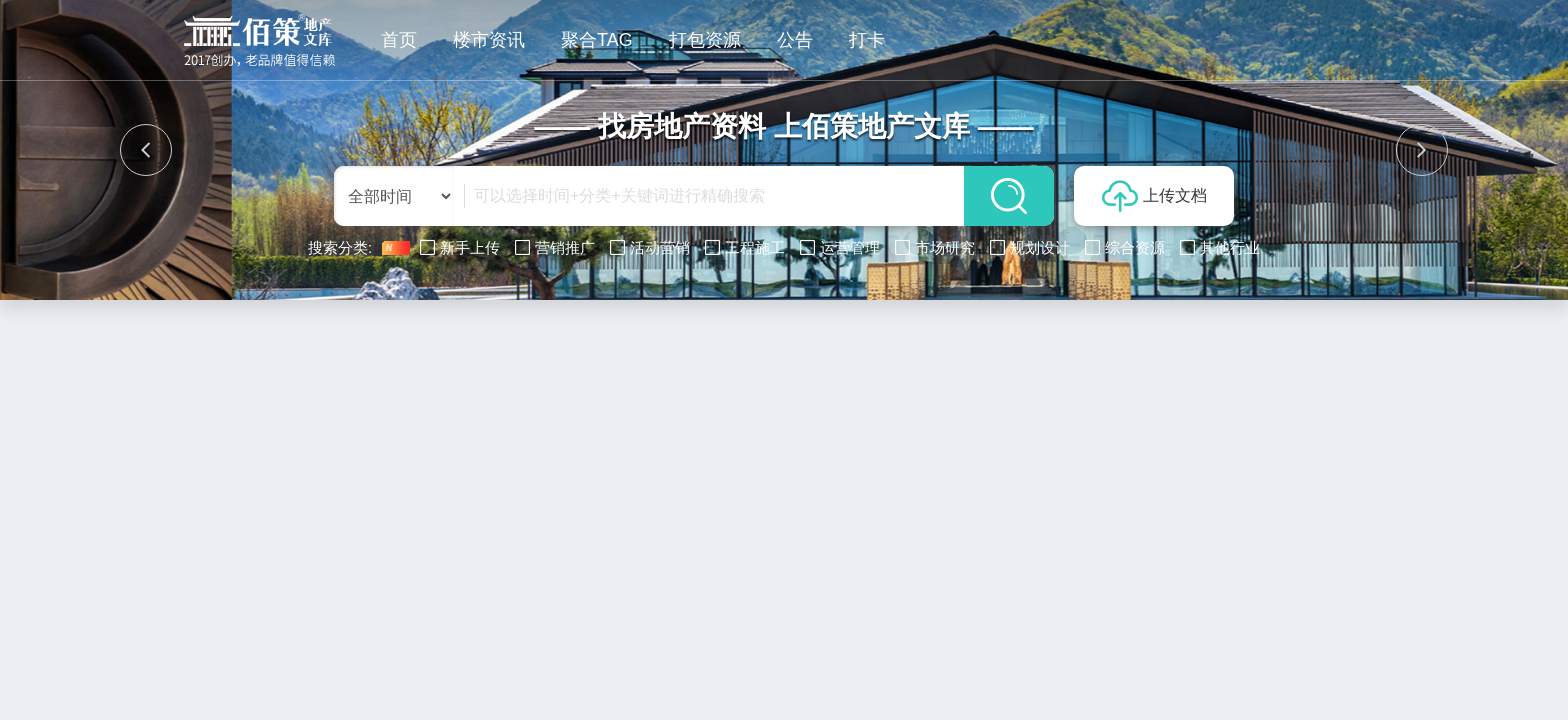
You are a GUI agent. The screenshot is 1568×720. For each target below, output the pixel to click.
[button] (146, 150)
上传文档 (1154, 196)
